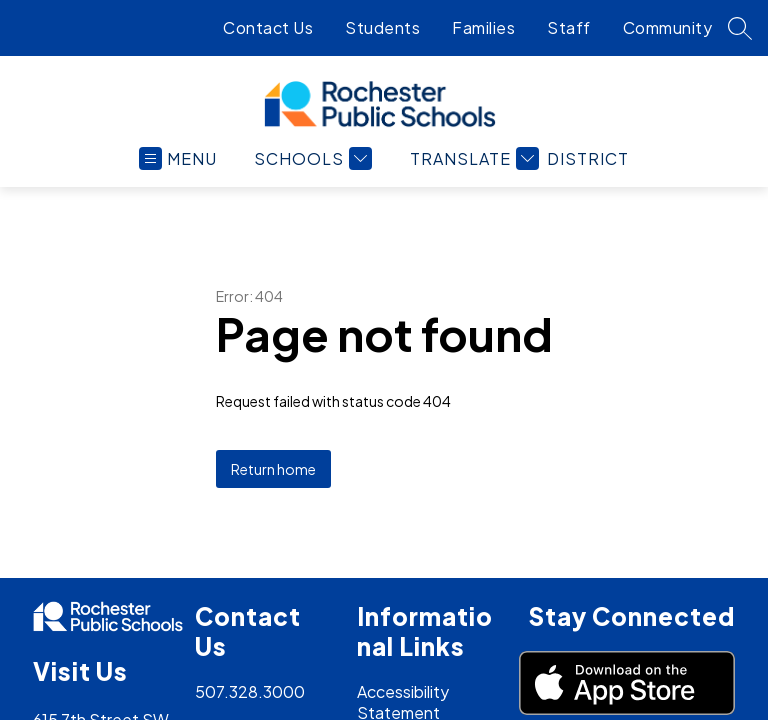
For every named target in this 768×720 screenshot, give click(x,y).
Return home (273, 469)
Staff (569, 27)
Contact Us (268, 27)
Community (668, 27)
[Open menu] (223, 158)
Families (483, 27)
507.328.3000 (250, 691)
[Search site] (740, 28)
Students (382, 27)
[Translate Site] (517, 158)
